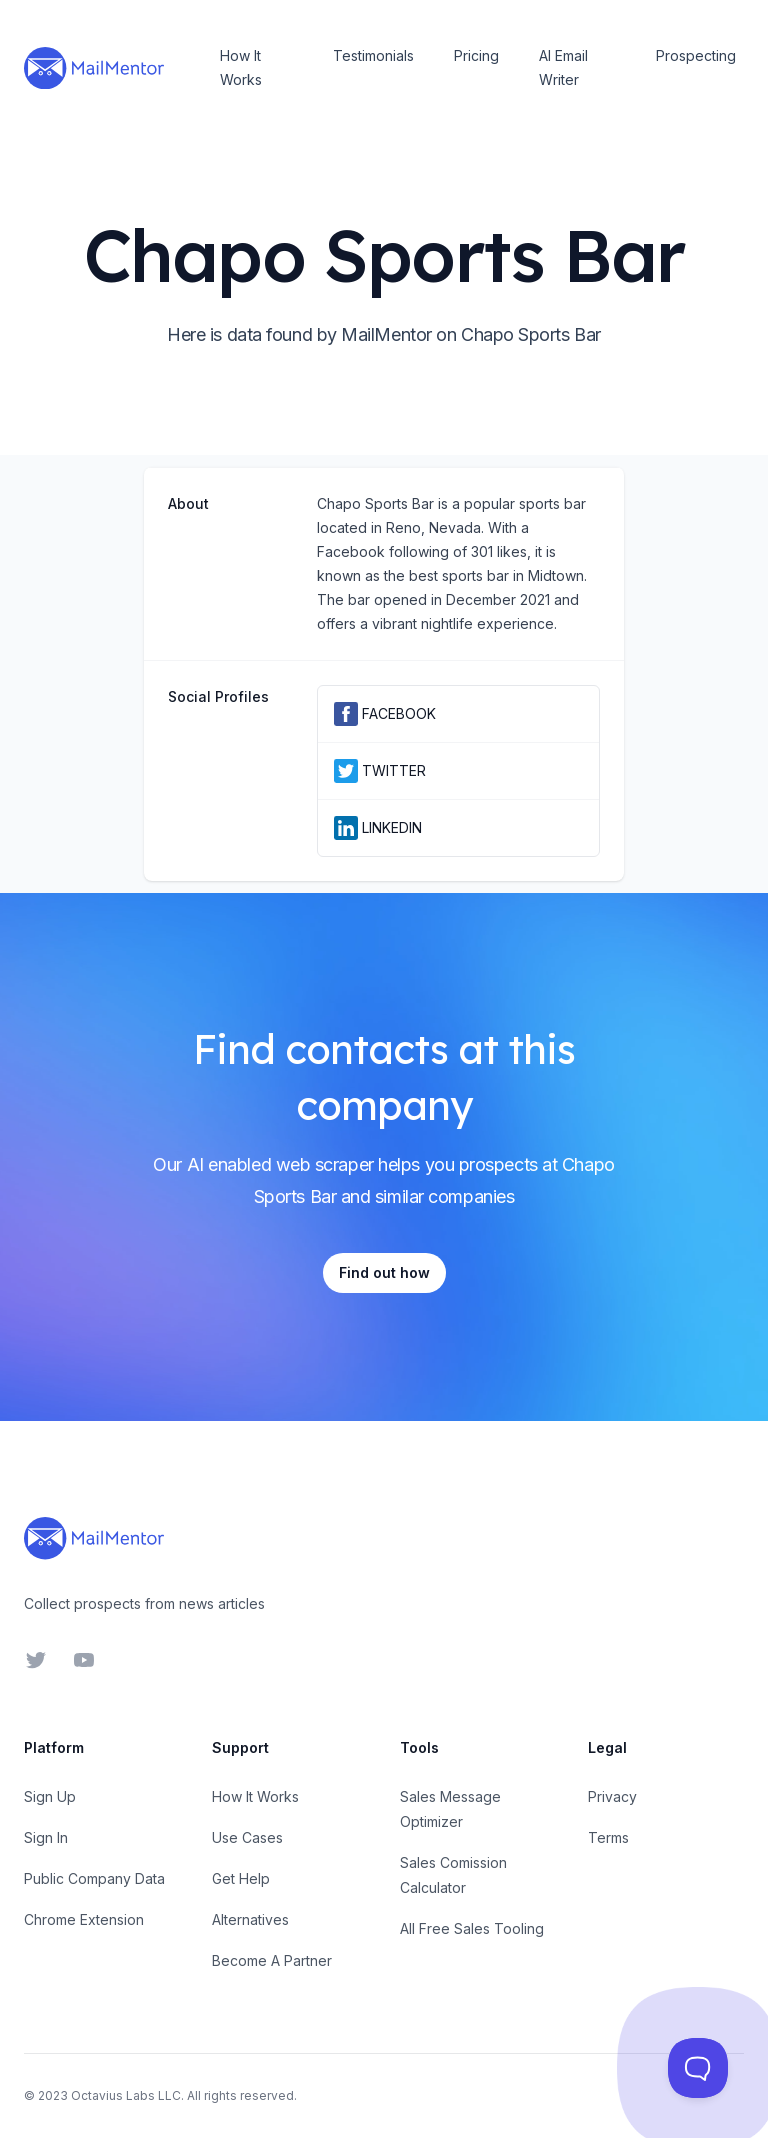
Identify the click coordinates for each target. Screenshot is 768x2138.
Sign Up (50, 1796)
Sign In (46, 1837)
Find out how (384, 1272)
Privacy (612, 1796)
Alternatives (250, 1919)
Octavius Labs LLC (126, 2095)
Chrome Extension (84, 1919)
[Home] (94, 68)
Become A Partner (272, 1960)
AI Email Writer (563, 67)
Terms (608, 1837)
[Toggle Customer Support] (698, 2068)
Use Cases (247, 1837)
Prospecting (696, 55)
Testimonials (373, 55)
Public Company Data (94, 1878)
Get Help (241, 1878)
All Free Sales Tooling (472, 1928)
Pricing (476, 55)
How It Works (241, 67)
